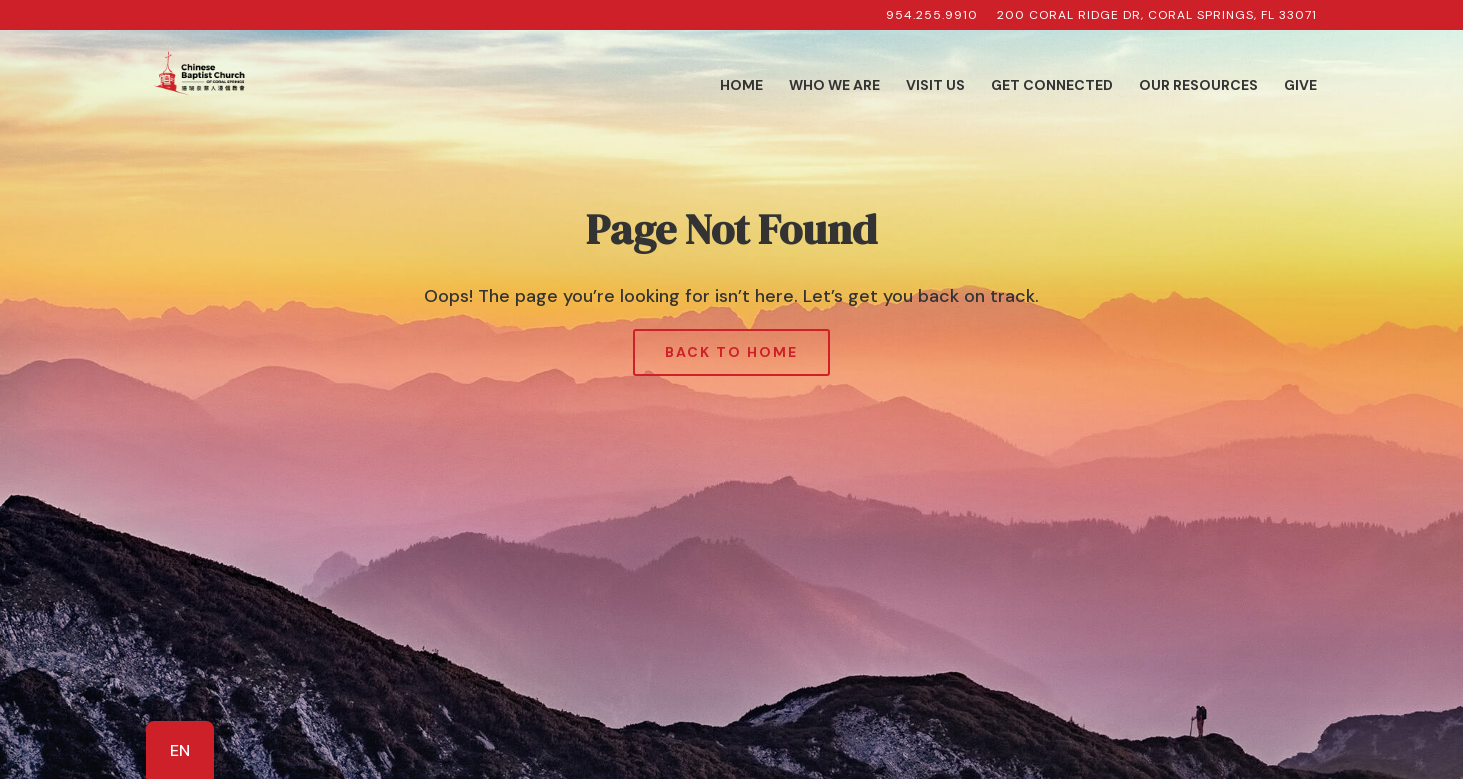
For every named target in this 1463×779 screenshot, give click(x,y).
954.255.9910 (932, 16)
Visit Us (935, 86)
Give (1300, 86)
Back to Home (731, 352)
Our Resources (1198, 86)
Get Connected (1052, 86)
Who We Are (834, 86)
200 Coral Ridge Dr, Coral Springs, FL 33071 (1157, 16)
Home (741, 86)
